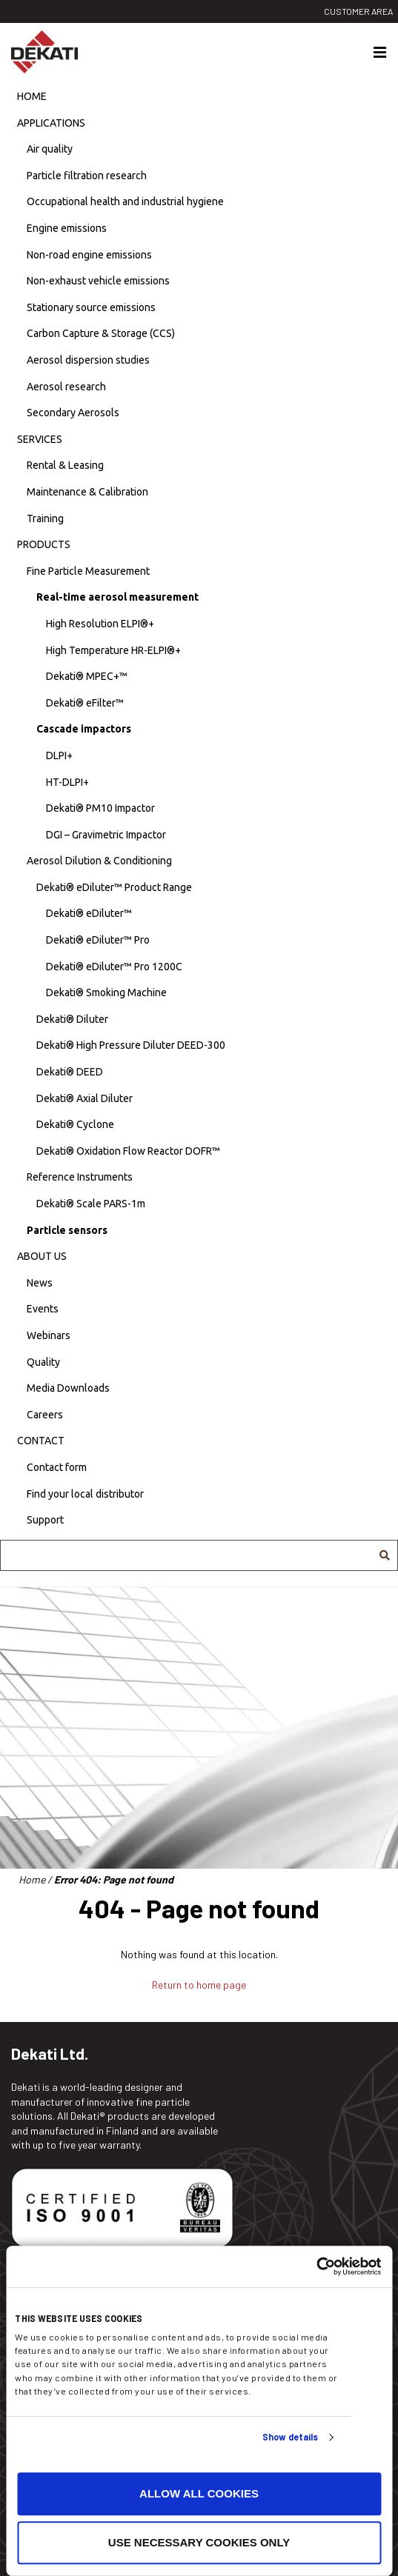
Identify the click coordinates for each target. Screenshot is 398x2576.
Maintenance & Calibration (87, 492)
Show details (290, 2437)
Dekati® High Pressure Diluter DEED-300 (130, 1045)
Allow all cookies (199, 2494)
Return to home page (199, 1984)
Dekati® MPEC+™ (86, 676)
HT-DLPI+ (67, 782)
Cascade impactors (83, 729)
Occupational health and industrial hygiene (125, 201)
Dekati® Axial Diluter (84, 1098)
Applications (51, 123)
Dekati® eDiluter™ (89, 913)
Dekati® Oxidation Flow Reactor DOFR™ (128, 1151)
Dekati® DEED (69, 1072)
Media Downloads (68, 1388)
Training (45, 518)
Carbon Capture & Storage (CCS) (101, 333)
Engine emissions (67, 228)
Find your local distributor (85, 1494)
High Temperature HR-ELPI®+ (113, 650)
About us (42, 1256)
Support (45, 1520)
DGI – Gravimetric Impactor (106, 835)
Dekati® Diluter (72, 1019)
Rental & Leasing (65, 465)
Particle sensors (67, 1230)
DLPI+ (59, 755)
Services (39, 439)
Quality (43, 1362)
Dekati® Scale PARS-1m (90, 1203)
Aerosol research (66, 387)
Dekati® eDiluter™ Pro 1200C (114, 966)
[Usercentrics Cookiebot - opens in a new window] (316, 2266)
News (40, 1283)
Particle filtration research (87, 175)
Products (43, 544)
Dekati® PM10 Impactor (100, 808)
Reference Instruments (80, 1177)
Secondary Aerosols (73, 412)
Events (43, 1309)
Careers (45, 1415)
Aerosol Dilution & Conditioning (99, 861)
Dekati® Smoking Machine (106, 992)
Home (32, 96)
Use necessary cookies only (199, 2542)
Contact (40, 1441)
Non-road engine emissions (89, 255)
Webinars (48, 1335)
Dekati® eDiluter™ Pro (98, 940)
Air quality (50, 149)
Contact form (57, 1467)
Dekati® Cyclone (75, 1124)
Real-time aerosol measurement (117, 597)
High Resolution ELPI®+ (100, 624)
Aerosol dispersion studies (88, 360)
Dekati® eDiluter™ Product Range (114, 887)
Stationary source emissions (91, 307)
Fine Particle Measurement (88, 571)
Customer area (358, 11)
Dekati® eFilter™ (85, 703)
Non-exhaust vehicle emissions (98, 281)
